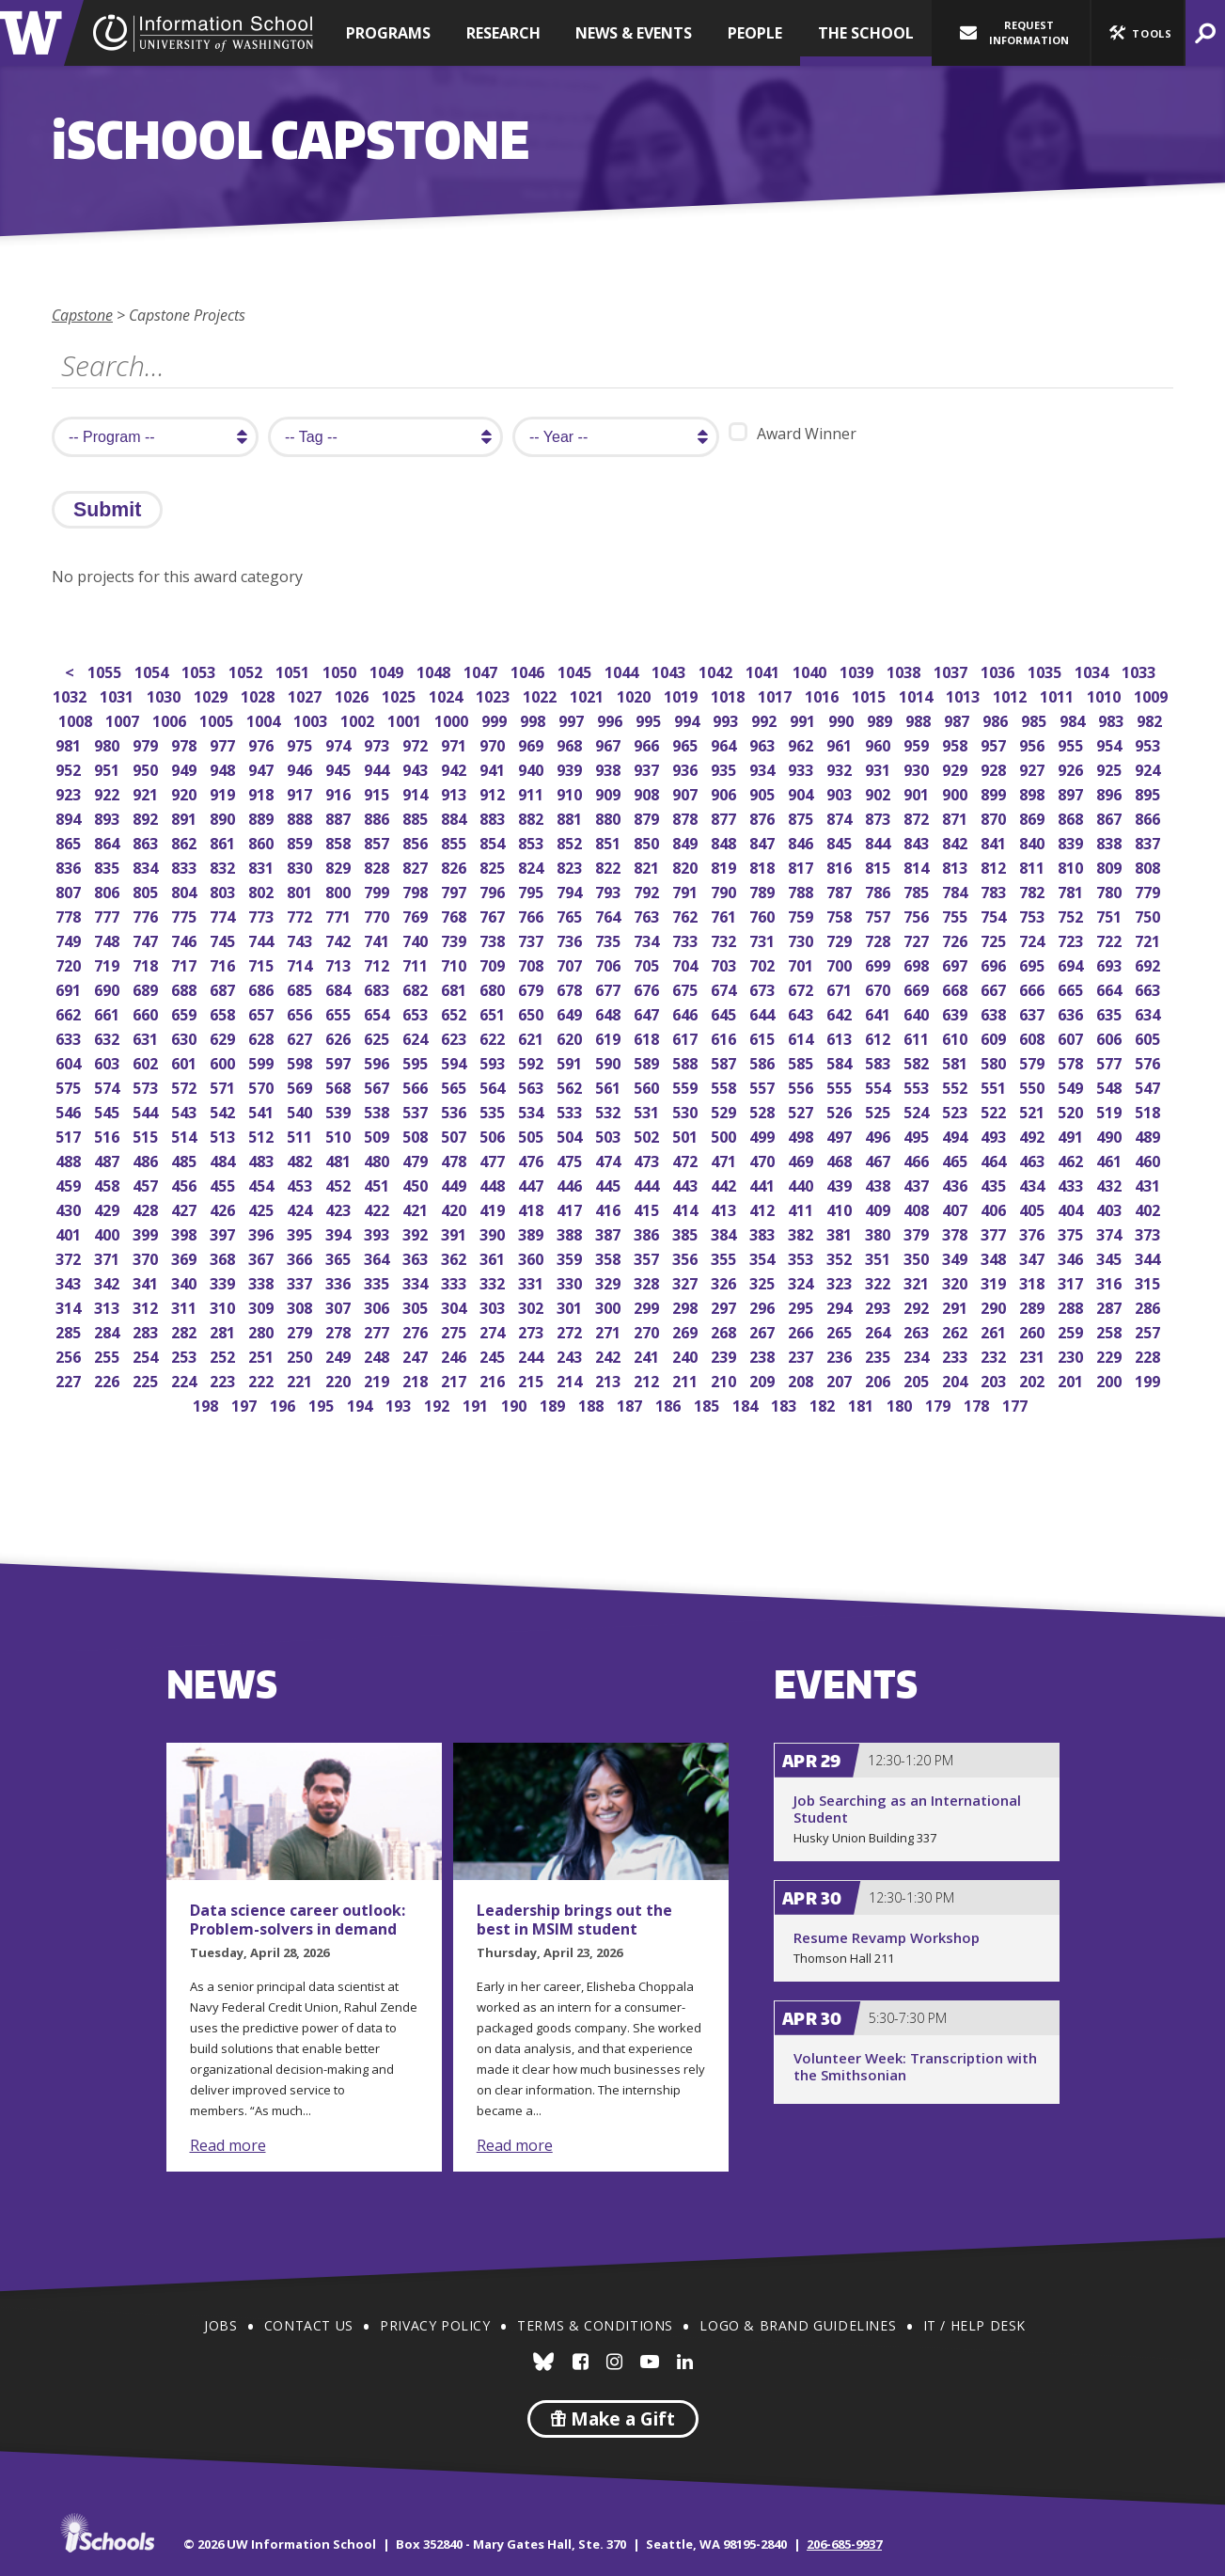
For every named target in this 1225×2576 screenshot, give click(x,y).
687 (224, 988)
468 (840, 1159)
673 (763, 988)
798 (416, 890)
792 (648, 890)
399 (147, 1232)
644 (763, 1012)
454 (262, 1183)
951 (108, 768)
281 (224, 1330)
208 (802, 1379)
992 (765, 719)
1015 (870, 694)
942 (455, 768)
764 (609, 914)
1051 (294, 670)
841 (995, 841)
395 (301, 1232)
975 (301, 743)
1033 (1140, 670)
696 (995, 963)
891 (185, 817)
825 (494, 865)
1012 (1011, 694)
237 (802, 1354)
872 (918, 817)
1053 (200, 670)
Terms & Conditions (595, 2325)
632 (108, 1037)
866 (1149, 817)
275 (455, 1330)
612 (879, 1037)
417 (571, 1208)
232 (995, 1354)
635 (1110, 1012)
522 (995, 1110)
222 (262, 1379)
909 (609, 792)
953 (1149, 743)
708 (532, 963)
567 (378, 1085)
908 (648, 792)
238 (763, 1354)
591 (571, 1061)
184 (746, 1403)
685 (301, 988)
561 (609, 1085)
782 (1033, 890)
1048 (435, 670)
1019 (682, 694)
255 (108, 1354)
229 (1110, 1354)
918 (262, 792)
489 (1149, 1134)
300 (609, 1306)
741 (378, 939)
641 (879, 1012)
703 (725, 963)
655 (339, 1012)
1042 (717, 670)
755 (956, 914)
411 (802, 1208)
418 (532, 1208)
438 (879, 1183)
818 (763, 865)
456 (185, 1183)
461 (1110, 1159)
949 (185, 768)
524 (918, 1110)
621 (532, 1037)
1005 (217, 719)
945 (339, 768)
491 (1072, 1134)
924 (1149, 768)
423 (339, 1208)
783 (995, 890)
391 (455, 1232)
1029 (212, 694)
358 (609, 1257)
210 (725, 1379)
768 (455, 914)
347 (1033, 1257)
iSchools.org (107, 2532)
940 (532, 768)
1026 (353, 694)
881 (571, 817)
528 (763, 1110)
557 (763, 1085)
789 (763, 890)
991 (804, 719)
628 (262, 1037)
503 (609, 1134)
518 (1149, 1110)
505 (532, 1134)
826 (455, 865)
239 (725, 1354)
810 (1072, 865)
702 (763, 963)
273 (532, 1330)
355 (725, 1257)
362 (455, 1257)
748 (108, 939)
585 (802, 1061)
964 (725, 743)
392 (416, 1232)
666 (1033, 988)
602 (147, 1061)
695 (1033, 963)
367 (262, 1257)
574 (108, 1085)
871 (956, 817)
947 (262, 768)
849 (686, 841)
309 (262, 1306)
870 (995, 817)
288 (1072, 1306)
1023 (494, 694)
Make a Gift (613, 2419)
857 (378, 841)
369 (185, 1257)
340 (185, 1281)
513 (224, 1134)
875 (802, 817)
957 (995, 743)
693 (1110, 963)
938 (609, 768)
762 (686, 914)
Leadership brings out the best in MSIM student (574, 1919)
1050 (341, 670)
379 (918, 1232)
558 (725, 1085)
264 (879, 1330)
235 (879, 1354)
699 (879, 963)
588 (686, 1061)
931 (879, 768)
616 (725, 1037)
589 (648, 1061)
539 (339, 1110)
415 (648, 1208)
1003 (311, 719)
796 (494, 890)
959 (918, 743)
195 (322, 1403)
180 (901, 1403)
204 (956, 1379)
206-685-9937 (844, 2544)
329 (609, 1281)
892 (147, 817)
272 (571, 1330)
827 (416, 865)
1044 (623, 670)
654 (378, 1012)
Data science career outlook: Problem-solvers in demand (297, 1919)
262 (956, 1330)
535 (494, 1110)
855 (455, 841)
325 (763, 1281)
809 (1110, 865)
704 (686, 963)
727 (918, 939)
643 (802, 1012)
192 (438, 1403)
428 (147, 1208)
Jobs (220, 2325)
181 (862, 1403)
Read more (228, 2145)
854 (494, 841)
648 (609, 1012)
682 (416, 988)
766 (532, 914)
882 (532, 817)
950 (147, 768)
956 (1033, 743)
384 (725, 1232)
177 (1016, 1403)
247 (416, 1354)
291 (956, 1306)
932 (840, 768)
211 (686, 1379)
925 (1110, 768)
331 (532, 1281)
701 (802, 963)
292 (918, 1306)
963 (763, 743)
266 (802, 1330)
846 (802, 841)
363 (416, 1257)
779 (1149, 890)
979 (147, 743)
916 (339, 792)
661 (108, 1012)
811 (1033, 865)
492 (1033, 1134)
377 (995, 1232)
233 (956, 1354)
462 (1072, 1159)
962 (802, 743)
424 (301, 1208)
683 (378, 988)
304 (455, 1306)
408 (918, 1208)
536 (455, 1110)
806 (108, 890)
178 (978, 1403)
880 (609, 817)
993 (727, 719)
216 (494, 1379)
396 (262, 1232)
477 (494, 1159)
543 (185, 1110)
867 (1110, 817)
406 (995, 1208)
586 (763, 1061)
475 (571, 1159)
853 (532, 841)
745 (224, 939)
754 (995, 914)
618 (648, 1037)
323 (840, 1281)
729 (840, 939)
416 (609, 1208)
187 (631, 1403)
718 (147, 963)
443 (686, 1183)
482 (301, 1159)
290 (995, 1306)
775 (185, 914)
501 (686, 1134)
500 (725, 1134)
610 (956, 1037)
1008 (76, 719)
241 (648, 1354)
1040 (811, 670)
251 (262, 1354)
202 (1033, 1379)
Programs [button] (388, 33)
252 (224, 1354)
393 (378, 1232)
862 (185, 841)
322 (879, 1281)
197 (245, 1403)
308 (301, 1306)
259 (1072, 1330)
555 (840, 1085)
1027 (306, 694)
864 (108, 841)
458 (108, 1183)
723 (1072, 939)
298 (686, 1306)
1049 (388, 670)
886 (378, 817)
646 (686, 1012)
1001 (405, 719)
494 (956, 1134)
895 (1149, 792)
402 (1149, 1208)
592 (532, 1061)
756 (918, 914)
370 (147, 1257)
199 (1149, 1379)
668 (956, 988)
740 (416, 939)
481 (339, 1159)
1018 (729, 694)
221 (301, 1379)
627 (301, 1037)
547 (1149, 1085)
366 (301, 1257)
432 (1110, 1183)
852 (571, 841)
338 (262, 1281)
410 (840, 1208)
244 (532, 1354)
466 (918, 1159)
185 (708, 1403)
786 (879, 890)
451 (378, 1183)
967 (609, 743)
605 (1149, 1037)
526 (840, 1110)
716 (224, 963)
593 (494, 1061)
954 (1110, 743)
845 (840, 841)
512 (262, 1134)
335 (378, 1281)
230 (1072, 1354)
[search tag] (385, 437)
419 (494, 1208)
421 (416, 1208)
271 (609, 1330)
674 (725, 988)
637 (1033, 1012)
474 (609, 1159)
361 (494, 1257)
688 (185, 988)
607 (1072, 1037)
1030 (165, 694)
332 (494, 1281)
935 (725, 768)
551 (995, 1085)
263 (918, 1330)
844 (879, 841)
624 (416, 1037)
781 (1072, 890)
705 (648, 963)
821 (648, 865)
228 (1149, 1354)
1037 (952, 670)
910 (571, 792)
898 (1033, 792)
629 (224, 1037)
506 (494, 1134)
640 (918, 1012)
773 (262, 914)
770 (378, 914)
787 (840, 890)
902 (879, 792)
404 (1072, 1208)
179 (939, 1403)
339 (224, 1281)
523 (956, 1110)
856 (416, 841)
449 (455, 1183)
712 (378, 963)
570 (262, 1085)
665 (1072, 988)
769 (416, 914)
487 (108, 1159)
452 (339, 1183)
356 (686, 1257)
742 (339, 939)
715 (262, 963)
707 (571, 963)
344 (1149, 1257)
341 (147, 1281)
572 (185, 1085)
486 (147, 1159)
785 (918, 890)
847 (763, 841)
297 (725, 1306)
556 (802, 1085)
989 (881, 719)
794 (571, 890)
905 (763, 792)
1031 (118, 694)
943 (416, 768)
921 (147, 792)
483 (262, 1159)
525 (879, 1110)
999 (495, 719)
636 (1072, 1012)
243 (571, 1354)
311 (185, 1306)
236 (840, 1354)
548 (1110, 1085)
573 (147, 1085)
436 (956, 1183)
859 (301, 841)
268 (725, 1330)
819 (725, 865)
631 (147, 1037)
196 (284, 1403)
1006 (170, 719)
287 (1110, 1306)
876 (763, 817)
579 (1033, 1061)
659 (185, 1012)
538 (378, 1110)
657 (262, 1012)
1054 (152, 670)
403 (1110, 1208)
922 (108, 792)
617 (686, 1037)
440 (802, 1183)
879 (648, 817)
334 (416, 1281)
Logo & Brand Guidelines (797, 2325)
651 (494, 1012)
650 (532, 1012)
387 (609, 1232)
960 (879, 743)
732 (725, 939)
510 (339, 1134)
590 (609, 1061)
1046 (529, 670)
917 (301, 792)
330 (571, 1281)
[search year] (615, 437)
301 (571, 1306)
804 (185, 890)
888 (301, 817)
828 (378, 865)
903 (840, 792)
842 (956, 841)
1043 (670, 670)
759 (802, 914)
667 (995, 988)
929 (956, 768)
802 (262, 890)
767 (494, 914)
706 (609, 963)
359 (571, 1257)
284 (108, 1330)
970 (494, 743)
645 (725, 1012)
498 (802, 1134)
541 (262, 1110)
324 (802, 1281)
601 (185, 1061)
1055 (105, 670)
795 (532, 890)
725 (995, 939)
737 (532, 939)
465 (956, 1159)
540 (301, 1110)
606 (1110, 1037)
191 (477, 1403)
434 (1033, 1183)
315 (1149, 1281)
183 (785, 1403)
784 (956, 890)
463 (1033, 1159)
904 (802, 792)
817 (802, 865)
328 (648, 1281)
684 (339, 988)
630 (185, 1037)
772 (301, 914)
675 (686, 988)
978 (185, 743)
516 (108, 1134)
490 (1110, 1134)
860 (262, 841)
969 (532, 743)
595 (416, 1061)
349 (956, 1257)
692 (1149, 963)
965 (686, 743)
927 (1033, 768)
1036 (999, 670)
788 (802, 890)
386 (648, 1232)
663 (1149, 988)
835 (108, 865)
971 (455, 743)
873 (879, 817)
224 (185, 1379)
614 (802, 1037)
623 (455, 1037)
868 (1072, 817)
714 (301, 963)
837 (1149, 841)
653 (416, 1012)
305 (416, 1306)
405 (1033, 1208)
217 (455, 1379)
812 (995, 865)
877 (725, 817)
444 (648, 1183)
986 (997, 719)
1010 (1105, 694)
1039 (858, 670)
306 (378, 1306)
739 (455, 939)
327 (686, 1281)
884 (455, 817)
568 (339, 1085)
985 (1035, 719)
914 (416, 792)
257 (1149, 1330)
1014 (917, 694)
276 (416, 1330)
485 (185, 1159)
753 (1033, 914)
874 (840, 817)
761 (725, 914)
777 (108, 914)
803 (224, 890)
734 (648, 939)
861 (224, 841)
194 (361, 1403)
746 (185, 939)
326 (725, 1281)
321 (918, 1281)
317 (1072, 1281)
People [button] (755, 33)
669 (918, 988)
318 (1033, 1281)
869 (1033, 817)
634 (1149, 1012)
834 (147, 865)
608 (1033, 1037)
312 (147, 1306)
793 (609, 890)
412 (763, 1208)
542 (224, 1110)
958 (956, 743)
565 (455, 1085)
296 (763, 1306)
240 (686, 1354)
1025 (400, 694)
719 (108, 963)
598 (301, 1061)
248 (378, 1354)
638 (995, 1012)
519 (1110, 1110)
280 (262, 1330)
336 (339, 1281)
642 (840, 1012)
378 (956, 1232)
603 (108, 1061)
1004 (264, 719)
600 (224, 1061)
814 (918, 865)
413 (725, 1208)
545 (108, 1110)
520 (1072, 1110)
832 (224, 865)
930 (918, 768)
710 (455, 963)
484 (224, 1159)
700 (840, 963)
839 (1072, 841)
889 (262, 817)
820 (686, 865)
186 (669, 1403)
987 (958, 719)
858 (339, 841)
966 (648, 743)
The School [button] (866, 33)
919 (224, 792)
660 (147, 1012)
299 (648, 1306)
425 (262, 1208)
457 (147, 1183)
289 (1033, 1306)
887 (339, 817)
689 (147, 988)
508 (416, 1134)
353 (802, 1257)
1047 (482, 670)
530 (686, 1110)
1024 (447, 694)
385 (686, 1232)
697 (956, 963)
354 (763, 1257)
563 (532, 1085)
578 (1072, 1061)
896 (1110, 792)
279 (301, 1330)
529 (725, 1110)
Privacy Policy (435, 2325)
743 (301, 939)
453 (301, 1183)
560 (648, 1085)
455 (224, 1183)
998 (534, 719)
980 (108, 743)
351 (879, 1257)
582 (918, 1061)
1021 (588, 694)
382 (802, 1232)
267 (763, 1330)
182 (824, 1403)
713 (339, 963)
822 (609, 865)
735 (609, 939)
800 (339, 890)
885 (416, 817)
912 (494, 792)
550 (1033, 1085)
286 (1149, 1306)
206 (879, 1379)
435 (995, 1183)
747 (147, 939)
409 (879, 1208)
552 (956, 1085)
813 (956, 865)
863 (147, 841)
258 (1110, 1330)
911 (532, 792)
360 (532, 1257)
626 (339, 1037)
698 (918, 963)
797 (455, 890)
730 (802, 939)
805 (147, 890)
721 (1149, 939)
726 (956, 939)
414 (686, 1208)
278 (339, 1330)
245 (494, 1354)
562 (571, 1085)
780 (1110, 890)
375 (1072, 1232)
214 (571, 1379)
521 (1033, 1110)
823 (571, 865)
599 (262, 1061)
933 (802, 768)
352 (840, 1257)
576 (1149, 1061)
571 (224, 1085)
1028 (259, 694)
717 (185, 963)
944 (378, 768)
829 (339, 865)
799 (378, 890)
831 (262, 865)
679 (532, 988)
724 (1033, 939)
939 (571, 768)
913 (455, 792)
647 (648, 1012)
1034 (1093, 670)
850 (648, 841)
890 (224, 817)
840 (1033, 841)
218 (416, 1379)
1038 (905, 670)
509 (378, 1134)
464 (995, 1159)
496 (879, 1134)
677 (609, 988)
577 (1110, 1061)
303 (494, 1306)
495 (918, 1134)
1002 (358, 719)
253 (185, 1354)
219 (378, 1379)
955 (1072, 743)
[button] (1138, 33)
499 (763, 1134)
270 (648, 1330)
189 (554, 1403)
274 (494, 1330)
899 (995, 792)
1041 (764, 670)
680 (494, 988)
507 (455, 1134)
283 (147, 1330)
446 (571, 1183)
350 (918, 1257)
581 (956, 1061)
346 (1072, 1257)
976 (262, 743)
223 (224, 1379)
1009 (1152, 694)
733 (686, 939)
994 (688, 719)
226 (108, 1379)
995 (650, 719)
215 (532, 1379)
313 (108, 1306)
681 (455, 988)
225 (147, 1379)
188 (592, 1403)
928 (995, 768)
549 (1072, 1085)
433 (1072, 1183)
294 (840, 1306)
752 (1072, 914)
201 (1072, 1379)
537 (416, 1110)
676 (648, 988)
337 (301, 1281)
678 (571, 988)
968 (571, 743)
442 (725, 1183)
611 (918, 1037)
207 (840, 1379)
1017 (776, 694)
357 (648, 1257)
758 (840, 914)
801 (301, 890)
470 (763, 1159)
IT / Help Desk (974, 2325)
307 (339, 1306)
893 (108, 817)
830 (301, 865)
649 (571, 1012)
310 (224, 1306)
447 (532, 1183)
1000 (452, 719)
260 (1033, 1330)
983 (1112, 719)
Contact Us (308, 2325)
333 (455, 1281)
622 (494, 1037)
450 (416, 1183)
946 (301, 768)
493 (995, 1134)
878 (686, 817)
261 (995, 1330)
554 (879, 1085)
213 (609, 1379)
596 (378, 1061)
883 (494, 817)
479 (416, 1159)
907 (686, 792)
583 (879, 1061)
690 (108, 988)
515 (147, 1134)
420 (455, 1208)
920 (185, 792)
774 (224, 914)
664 (1110, 988)
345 (1110, 1257)
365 (339, 1257)
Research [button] (503, 33)
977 (224, 743)
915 (378, 792)
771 (339, 914)
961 (840, 743)
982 (1151, 719)
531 (648, 1110)
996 (611, 719)
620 (571, 1037)
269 (686, 1330)
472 (686, 1159)
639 (956, 1012)
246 (455, 1354)
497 (840, 1134)
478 (455, 1159)
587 (725, 1061)
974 (339, 743)
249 (339, 1354)
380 (879, 1232)
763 (648, 914)
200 (1110, 1379)
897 (1072, 792)
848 (725, 841)
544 (147, 1110)
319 (995, 1281)
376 (1033, 1232)
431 (1149, 1183)
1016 (823, 694)
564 (494, 1085)
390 (494, 1232)
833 (185, 865)
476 (532, 1159)
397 (224, 1232)
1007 (123, 719)
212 (648, 1379)
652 (455, 1012)
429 (108, 1208)
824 (532, 865)
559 (686, 1085)
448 (494, 1183)
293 (879, 1306)
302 (532, 1306)
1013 (964, 694)
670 (879, 988)
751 (1110, 914)
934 (763, 768)
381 (840, 1232)
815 (879, 865)
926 (1072, 768)
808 (1149, 865)
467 (879, 1159)
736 (571, 939)
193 (400, 1403)
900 (956, 792)
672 (802, 988)
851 (609, 841)
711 (416, 963)
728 (879, 939)
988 (919, 719)
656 (301, 1012)
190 (515, 1403)
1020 (635, 694)
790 (725, 890)
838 (1110, 841)
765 (571, 914)
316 (1110, 1281)
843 (918, 841)
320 (956, 1281)
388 (571, 1232)
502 (648, 1134)
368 (224, 1257)
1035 (1046, 670)
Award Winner (792, 433)
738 (494, 939)
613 (840, 1037)
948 (224, 768)
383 (763, 1232)
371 (108, 1257)
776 (147, 914)
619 (609, 1037)
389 (532, 1232)
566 (416, 1085)
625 (378, 1037)
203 (995, 1379)
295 (802, 1306)
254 (147, 1354)
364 (378, 1257)
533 (571, 1110)
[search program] (155, 437)
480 (378, 1159)
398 (185, 1232)
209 (763, 1379)
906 (725, 792)
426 (224, 1208)
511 (301, 1134)
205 (918, 1379)
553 (918, 1085)
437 (918, 1183)
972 (416, 743)
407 (956, 1208)
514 (185, 1134)
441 (763, 1183)
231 (1033, 1354)
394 (339, 1232)
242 (609, 1354)
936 (686, 768)
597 (339, 1061)
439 (840, 1183)
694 (1072, 963)
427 (185, 1208)
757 (879, 914)
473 (648, 1159)
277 (378, 1330)
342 (108, 1281)
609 (995, 1037)
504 (571, 1134)
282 (185, 1330)
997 (573, 719)
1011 (1058, 694)
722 (1110, 939)
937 (648, 768)
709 (494, 963)
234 (918, 1354)
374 (1110, 1232)
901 (918, 792)
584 (840, 1061)
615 (763, 1037)
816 (840, 865)
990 (842, 719)
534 (532, 1110)
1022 (541, 694)
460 (1149, 1159)
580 (995, 1061)
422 (378, 1208)
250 (301, 1354)
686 (262, 988)
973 (378, 743)
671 (840, 988)
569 (301, 1085)
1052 (247, 670)
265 (840, 1330)
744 (262, 939)
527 (802, 1110)
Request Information (1014, 32)
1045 (576, 670)
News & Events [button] (633, 33)
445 (609, 1183)
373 (1149, 1232)
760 (763, 914)
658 (224, 1012)
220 (339, 1379)
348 (995, 1257)
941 (494, 768)
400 (108, 1232)
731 (763, 939)
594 (455, 1061)
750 (1149, 914)
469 (802, 1159)
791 (686, 890)
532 (609, 1110)
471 (725, 1159)
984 (1074, 719)
